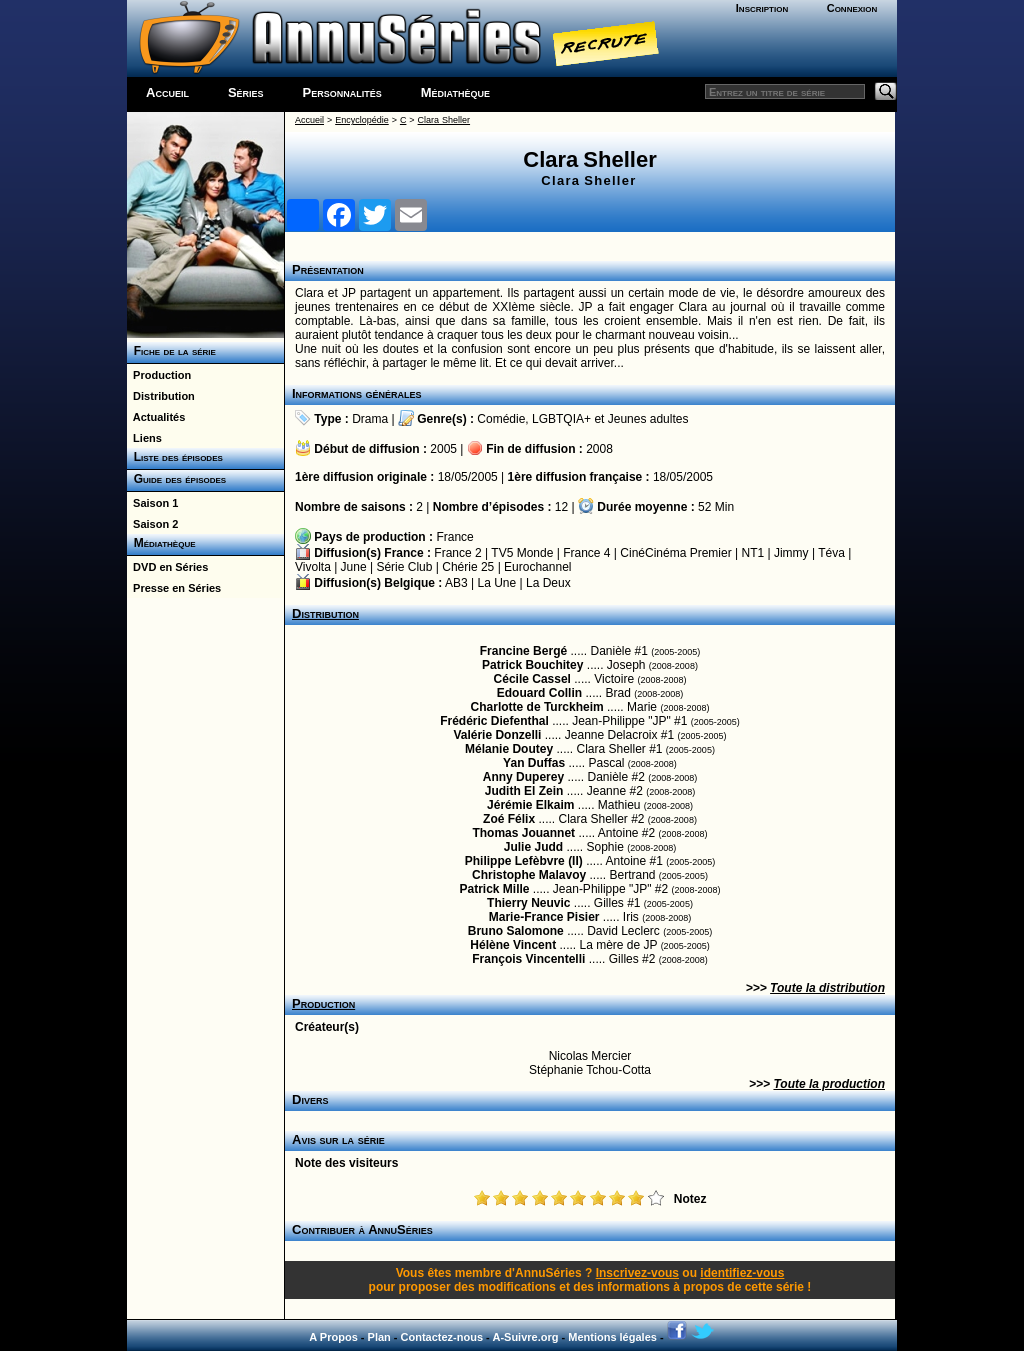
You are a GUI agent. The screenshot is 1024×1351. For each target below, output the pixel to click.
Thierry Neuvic (528, 903)
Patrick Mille (494, 889)
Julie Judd (533, 847)
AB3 (456, 583)
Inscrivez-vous (637, 1273)
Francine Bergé (523, 651)
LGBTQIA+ (561, 419)
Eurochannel (537, 567)
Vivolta (313, 567)
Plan (379, 1337)
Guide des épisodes (176, 479)
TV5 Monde (522, 553)
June (354, 567)
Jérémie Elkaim (530, 805)
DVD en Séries (167, 567)
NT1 (752, 553)
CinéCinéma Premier (675, 553)
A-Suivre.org (525, 1337)
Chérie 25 (468, 567)
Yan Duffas (534, 763)
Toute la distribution (827, 988)
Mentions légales (612, 1337)
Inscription (762, 8)
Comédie (501, 419)
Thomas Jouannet (523, 833)
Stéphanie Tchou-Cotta (590, 1070)
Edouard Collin (539, 693)
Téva (831, 553)
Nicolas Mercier (590, 1056)
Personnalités (342, 92)
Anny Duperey (523, 777)
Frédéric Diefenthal (494, 721)
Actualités (156, 417)
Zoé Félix (509, 819)
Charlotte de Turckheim (537, 707)
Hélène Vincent (513, 945)
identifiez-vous (742, 1273)
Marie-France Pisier (544, 917)
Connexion (852, 8)
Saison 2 (152, 524)
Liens (144, 438)
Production (159, 375)
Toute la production (829, 1084)
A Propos (333, 1337)
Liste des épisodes (175, 457)
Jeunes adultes (648, 419)
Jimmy (791, 553)
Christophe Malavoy (529, 875)
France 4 (586, 553)
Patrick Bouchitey (532, 665)
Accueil (167, 92)
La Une (497, 583)
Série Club (404, 567)
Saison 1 (152, 503)
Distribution (161, 396)
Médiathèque (455, 92)
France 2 (457, 553)
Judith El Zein (524, 791)
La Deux (548, 583)
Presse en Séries (174, 588)
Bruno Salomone (516, 931)
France (454, 537)
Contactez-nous (442, 1337)
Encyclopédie (362, 120)
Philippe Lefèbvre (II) (524, 861)
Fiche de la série (171, 351)
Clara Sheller (444, 120)
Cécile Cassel (532, 679)
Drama (370, 419)
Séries (246, 92)
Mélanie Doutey (509, 749)
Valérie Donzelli (497, 735)
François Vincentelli (528, 959)
